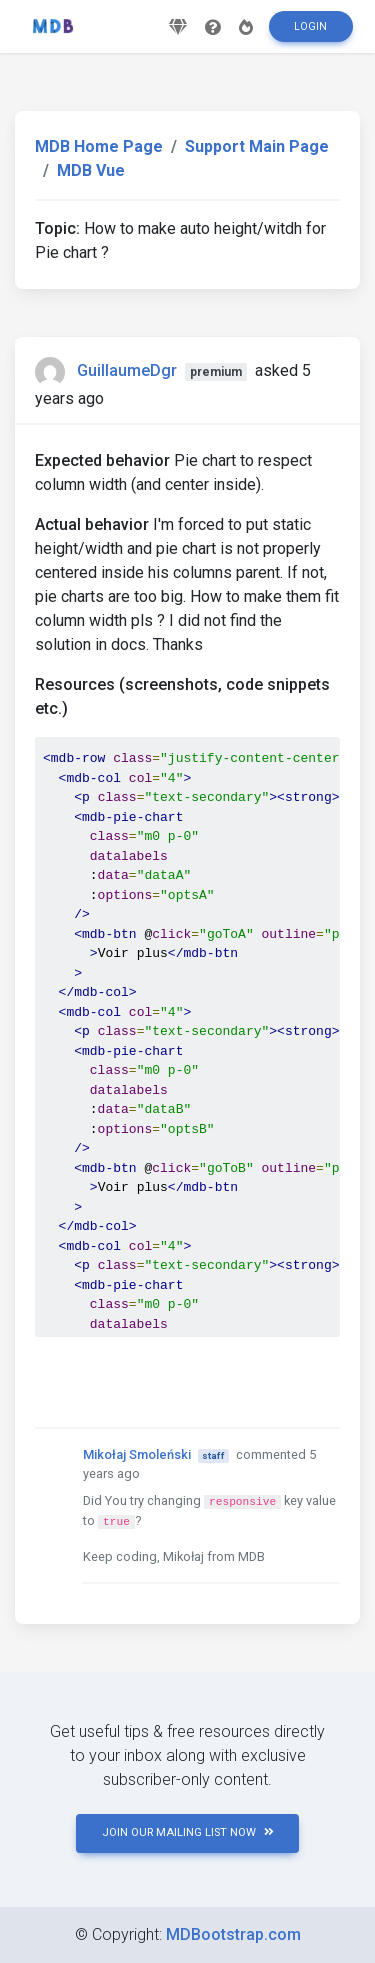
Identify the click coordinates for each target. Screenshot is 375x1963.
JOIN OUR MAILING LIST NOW (188, 1832)
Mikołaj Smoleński (137, 1454)
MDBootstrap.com (233, 1934)
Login (310, 26)
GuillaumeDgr (127, 370)
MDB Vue (91, 170)
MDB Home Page (99, 146)
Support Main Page (257, 146)
